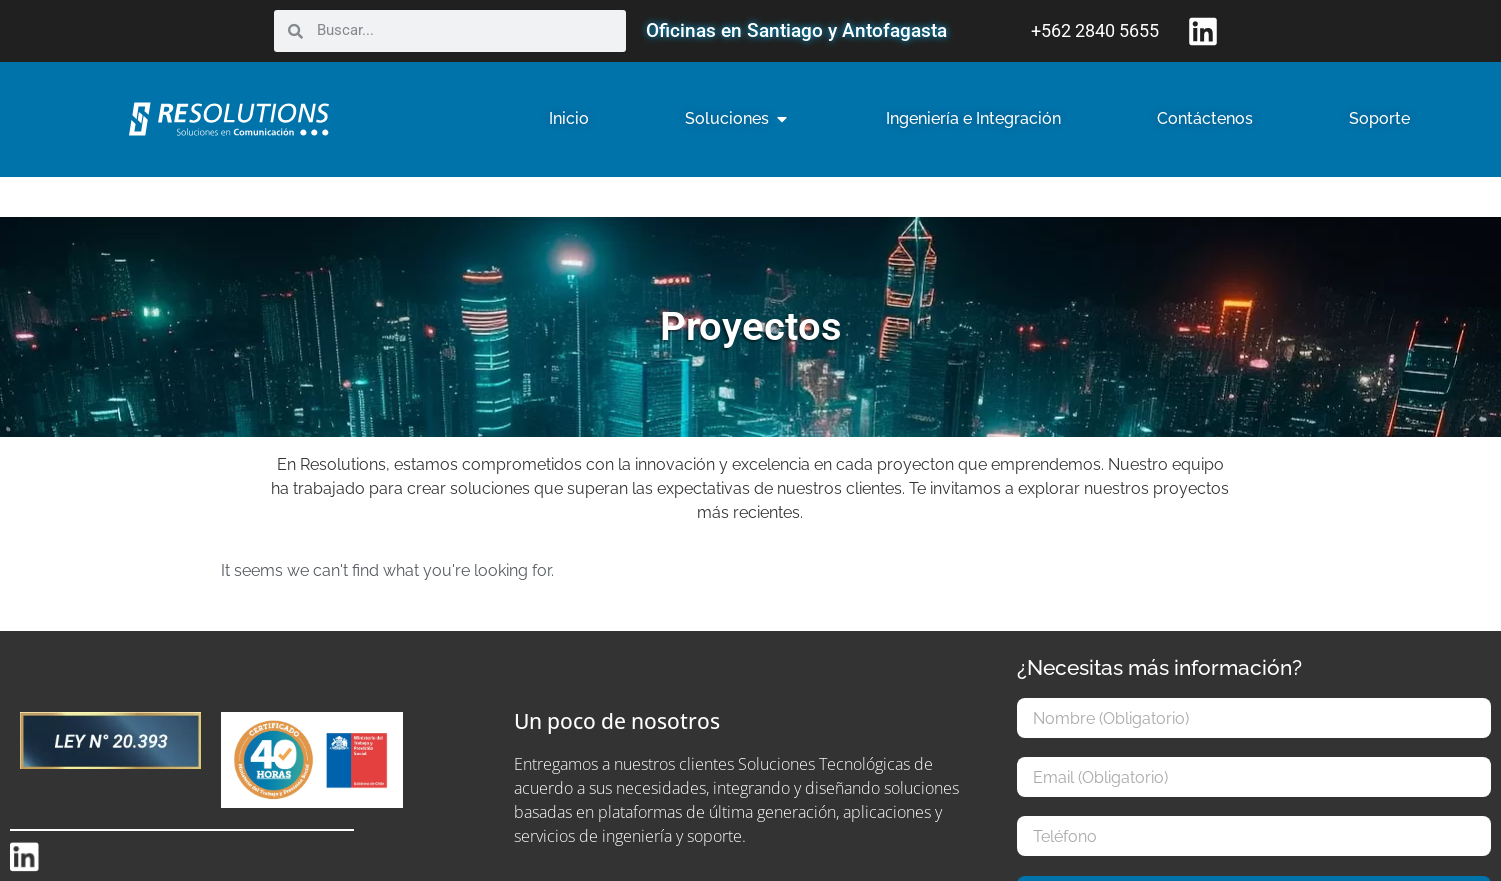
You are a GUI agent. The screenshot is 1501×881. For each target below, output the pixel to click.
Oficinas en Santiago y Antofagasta (796, 30)
